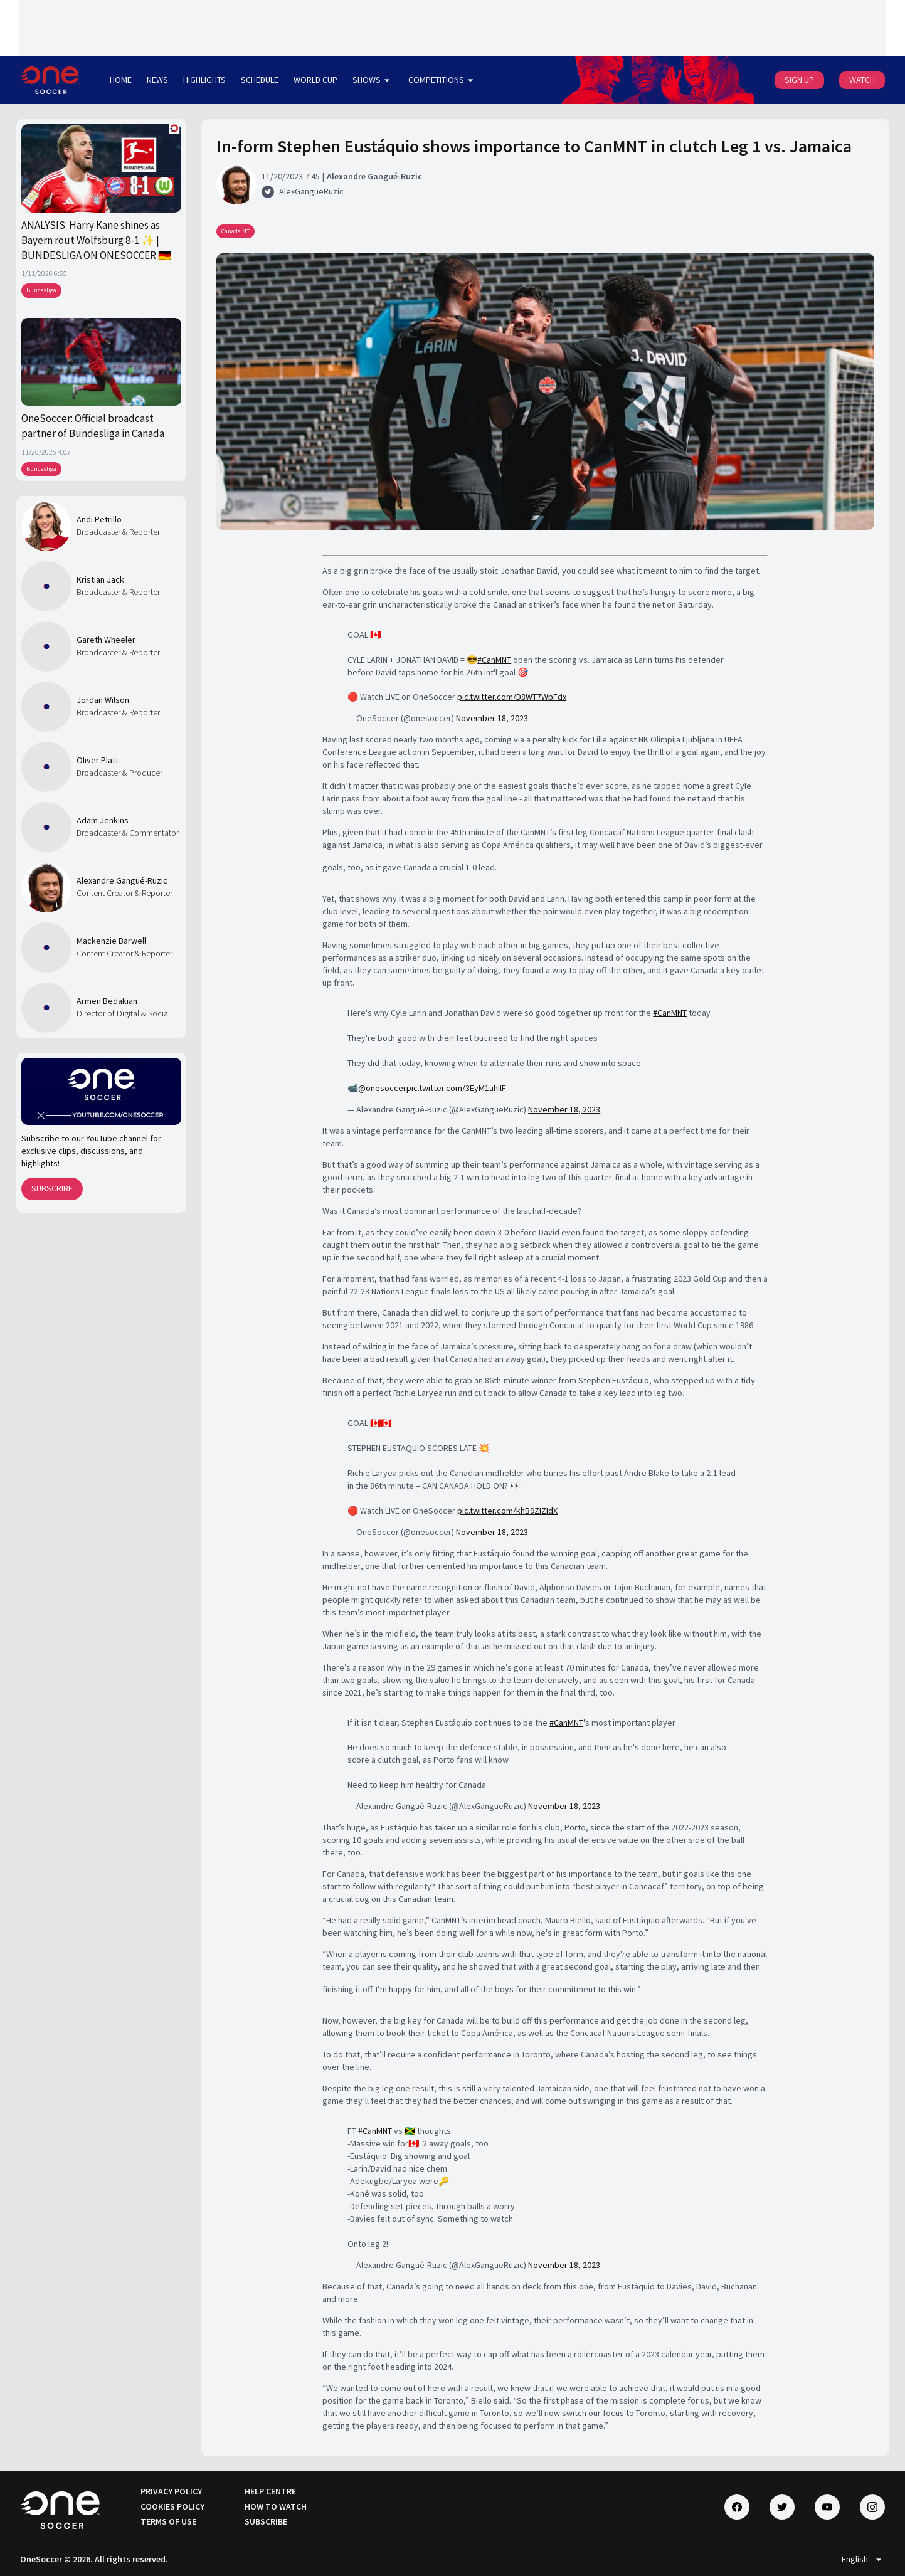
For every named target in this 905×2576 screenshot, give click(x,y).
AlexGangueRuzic (311, 191)
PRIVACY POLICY (171, 2491)
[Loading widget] (452, 28)
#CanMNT (494, 659)
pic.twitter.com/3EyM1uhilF (456, 1088)
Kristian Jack (100, 579)
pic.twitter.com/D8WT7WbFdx (511, 696)
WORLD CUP (315, 79)
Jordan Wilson (103, 699)
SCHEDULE (259, 79)
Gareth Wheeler (106, 639)
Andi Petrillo (99, 519)
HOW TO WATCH (276, 2506)
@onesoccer (382, 1088)
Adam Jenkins (103, 820)
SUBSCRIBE (52, 1188)
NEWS (157, 79)
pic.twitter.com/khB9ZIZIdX (507, 1510)
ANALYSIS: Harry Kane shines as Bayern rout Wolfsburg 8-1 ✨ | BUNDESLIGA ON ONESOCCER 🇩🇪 (96, 240)
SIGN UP (799, 79)
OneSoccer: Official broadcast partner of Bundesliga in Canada (92, 425)
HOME (121, 79)
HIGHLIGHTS (204, 79)
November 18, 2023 (492, 718)
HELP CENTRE (270, 2491)
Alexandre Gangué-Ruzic (122, 880)
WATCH (862, 79)
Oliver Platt (98, 760)
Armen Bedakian (107, 1000)
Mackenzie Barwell (111, 940)
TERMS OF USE (168, 2521)
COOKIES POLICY (172, 2506)
